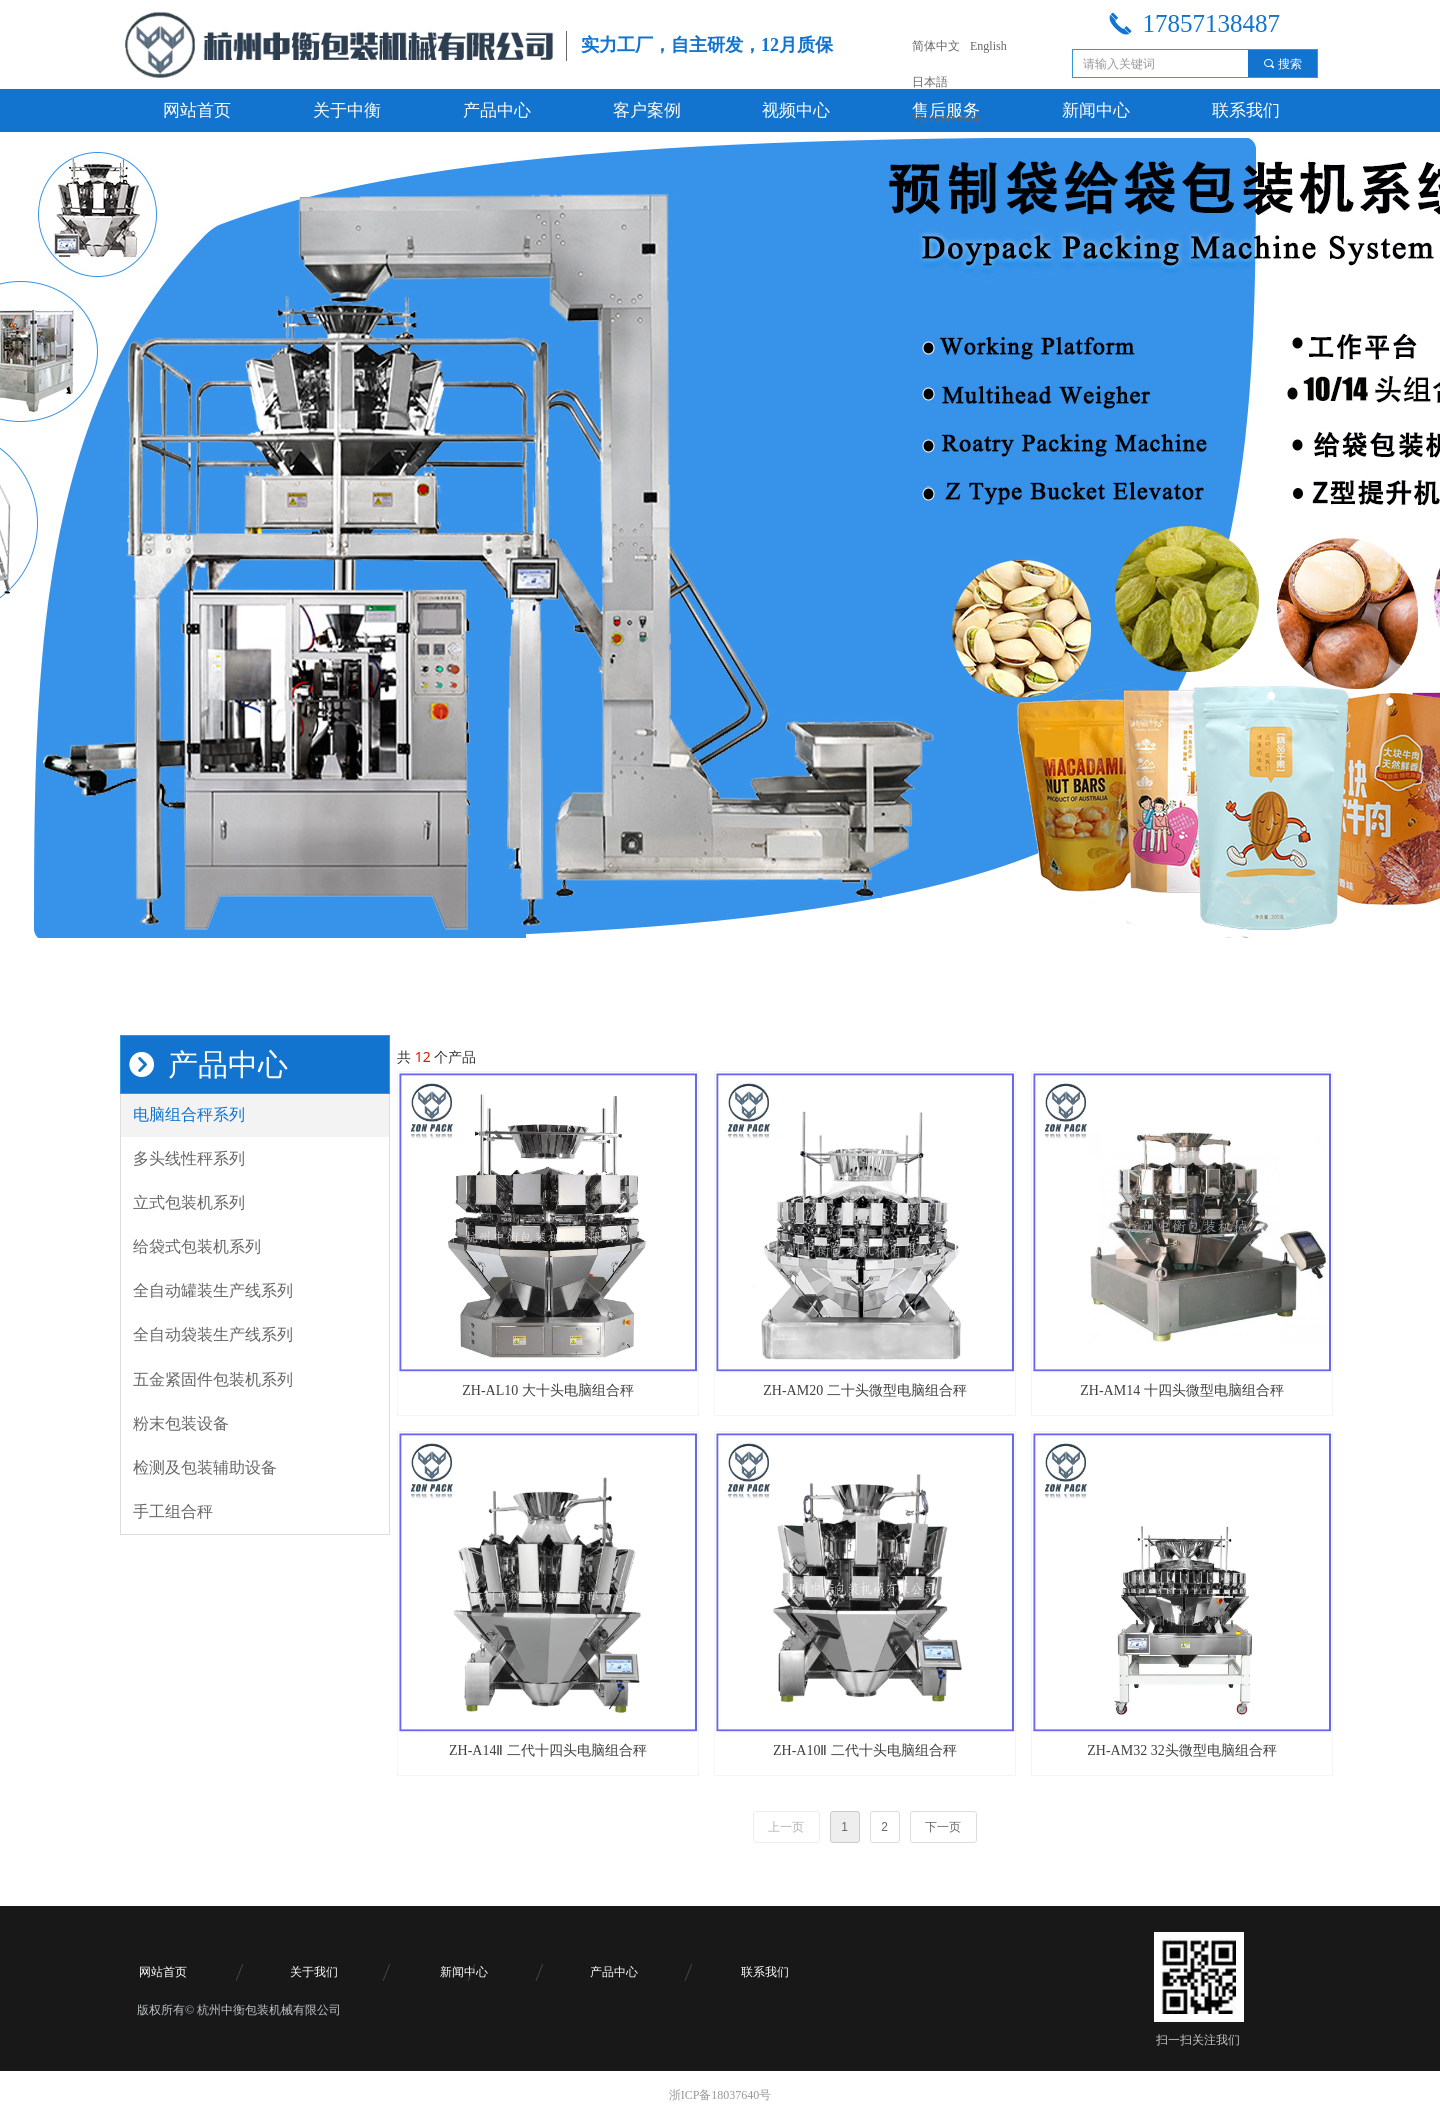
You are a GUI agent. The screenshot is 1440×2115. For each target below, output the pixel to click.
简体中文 (936, 46)
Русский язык (946, 118)
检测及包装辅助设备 (205, 1467)
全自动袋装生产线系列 (213, 1334)
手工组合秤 (173, 1511)
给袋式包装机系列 (197, 1246)
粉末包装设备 (181, 1423)
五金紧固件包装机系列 (213, 1379)
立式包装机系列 (189, 1202)
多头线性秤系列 (189, 1158)
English (988, 46)
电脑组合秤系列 (189, 1114)
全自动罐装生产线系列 (213, 1290)
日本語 (930, 82)
